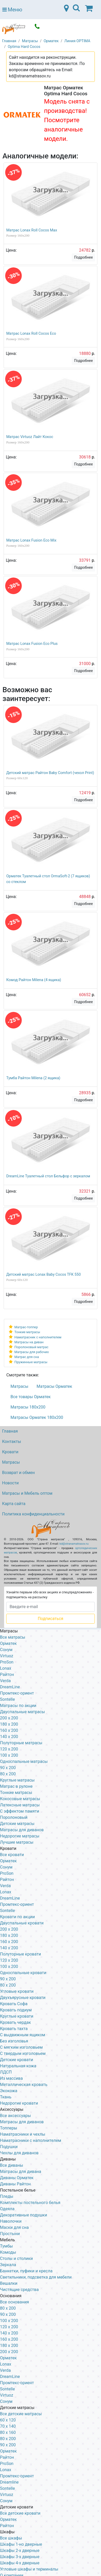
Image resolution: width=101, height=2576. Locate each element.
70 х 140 (8, 2426)
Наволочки (10, 2221)
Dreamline (9, 2482)
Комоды (8, 2252)
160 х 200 (9, 1941)
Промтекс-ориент (17, 1693)
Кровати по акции (17, 1916)
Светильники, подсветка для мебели (36, 2277)
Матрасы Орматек (54, 1386)
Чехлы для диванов (19, 2152)
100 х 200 (9, 2320)
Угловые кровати (16, 1991)
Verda (5, 1680)
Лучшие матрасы (16, 1842)
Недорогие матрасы (19, 1836)
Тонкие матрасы (27, 1332)
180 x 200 (9, 1724)
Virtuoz (6, 1655)
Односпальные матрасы (24, 1761)
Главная (10, 1431)
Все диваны (11, 2165)
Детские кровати (16, 2059)
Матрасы (19, 1386)
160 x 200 (9, 1730)
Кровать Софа (13, 2003)
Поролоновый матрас (31, 1347)
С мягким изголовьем (21, 2047)
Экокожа (8, 2090)
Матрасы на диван (29, 1342)
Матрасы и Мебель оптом (27, 1493)
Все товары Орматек (31, 1396)
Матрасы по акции (18, 1705)
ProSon (6, 1662)
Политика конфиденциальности (33, 1514)
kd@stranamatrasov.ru (74, 1543)
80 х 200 (8, 1985)
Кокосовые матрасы (20, 1798)
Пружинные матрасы (31, 1362)
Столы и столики (16, 2258)
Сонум (6, 1649)
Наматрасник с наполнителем (38, 1337)
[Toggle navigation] (76, 9)
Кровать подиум (16, 2010)
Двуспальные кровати (22, 1923)
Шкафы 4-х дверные (19, 2562)
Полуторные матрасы (21, 1742)
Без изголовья (14, 2041)
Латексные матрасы (20, 1805)
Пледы (6, 2196)
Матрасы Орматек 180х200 (37, 1417)
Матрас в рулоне (16, 1786)
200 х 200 (9, 2351)
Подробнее (83, 257)
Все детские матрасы (21, 2413)
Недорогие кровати (19, 2103)
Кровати (10, 1451)
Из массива (11, 2078)
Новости (10, 1482)
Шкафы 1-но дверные (21, 2544)
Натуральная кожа (18, 2065)
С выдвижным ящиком (22, 2034)
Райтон (7, 1674)
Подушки (9, 2146)
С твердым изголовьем (23, 2053)
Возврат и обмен (18, 1472)
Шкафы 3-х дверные (19, 2556)
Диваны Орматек (16, 2177)
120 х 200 (9, 2326)
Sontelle (7, 1699)
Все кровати (12, 1854)
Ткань (5, 2097)
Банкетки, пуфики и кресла (26, 2270)
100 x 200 (9, 1755)
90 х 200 (8, 1978)
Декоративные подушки (23, 2215)
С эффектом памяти (19, 1811)
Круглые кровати (16, 2016)
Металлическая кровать (23, 2084)
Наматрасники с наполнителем (30, 2140)
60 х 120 (8, 2420)
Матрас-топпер (26, 1327)
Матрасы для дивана (20, 2171)
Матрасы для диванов (22, 1829)
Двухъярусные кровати (23, 1997)
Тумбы (6, 2246)
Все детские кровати (20, 2513)
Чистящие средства (19, 2289)
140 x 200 (9, 1736)
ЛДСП (6, 2072)
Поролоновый (13, 1817)
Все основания (14, 2302)
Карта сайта (13, 1503)
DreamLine (10, 1686)
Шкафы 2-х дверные (19, 2550)
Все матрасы (12, 1637)
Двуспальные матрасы (22, 1711)
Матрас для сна (27, 1357)
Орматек (8, 1643)
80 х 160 (8, 2432)
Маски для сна (14, 2227)
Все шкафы (11, 2538)
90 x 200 (8, 1767)
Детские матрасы (17, 1823)
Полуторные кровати (20, 1954)
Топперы (8, 2128)
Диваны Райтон (15, 2183)
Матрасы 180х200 (28, 1407)
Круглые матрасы (17, 1780)
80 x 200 (8, 1773)
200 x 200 (9, 1718)
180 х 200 (9, 1935)
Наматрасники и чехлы (22, 2134)
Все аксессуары (15, 2115)
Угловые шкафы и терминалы (29, 2569)
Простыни (10, 2233)
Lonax (5, 1668)
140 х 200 (9, 1947)
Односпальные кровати (23, 1972)
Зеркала (8, 2264)
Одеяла (7, 2208)
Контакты (11, 1441)
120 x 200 (9, 1749)
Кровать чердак (15, 2022)
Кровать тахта (14, 2028)
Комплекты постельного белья (30, 2202)
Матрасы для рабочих (32, 1352)
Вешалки (8, 2283)
